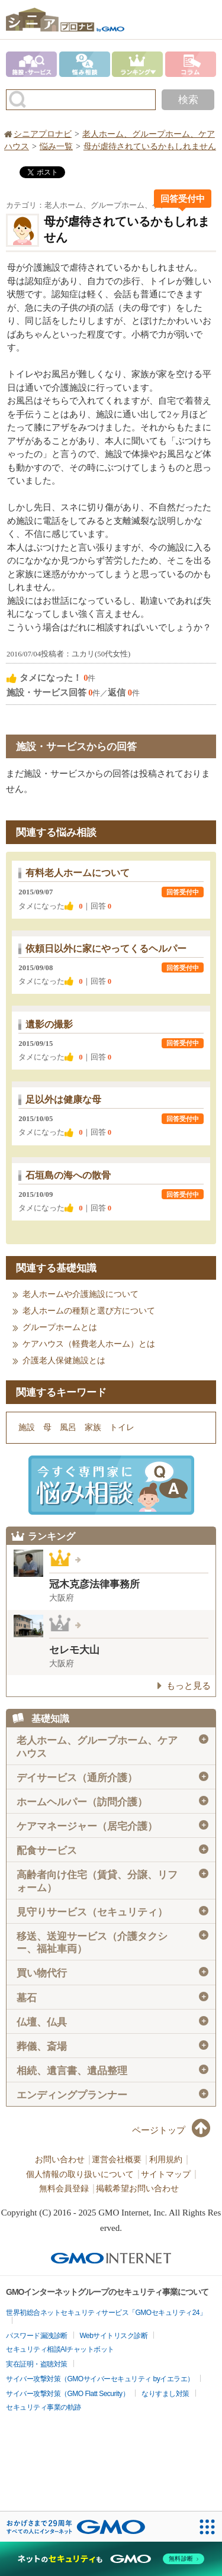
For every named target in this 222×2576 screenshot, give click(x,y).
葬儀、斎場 (112, 2046)
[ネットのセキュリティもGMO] (111, 2559)
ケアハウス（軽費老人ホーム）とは (88, 1343)
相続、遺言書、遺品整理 (112, 2070)
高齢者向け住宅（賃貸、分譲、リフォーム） (112, 1881)
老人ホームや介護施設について (80, 1294)
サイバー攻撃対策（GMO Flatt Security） (67, 2394)
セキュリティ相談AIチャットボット (60, 2349)
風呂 (68, 1427)
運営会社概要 (116, 2159)
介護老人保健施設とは (63, 1360)
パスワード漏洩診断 (36, 2336)
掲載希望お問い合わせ (137, 2188)
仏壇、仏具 (112, 2022)
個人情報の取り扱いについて (80, 2174)
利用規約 (165, 2159)
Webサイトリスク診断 (114, 2336)
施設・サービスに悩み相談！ (111, 1485)
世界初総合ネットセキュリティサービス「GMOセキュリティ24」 (106, 2312)
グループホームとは (59, 1327)
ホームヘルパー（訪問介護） (112, 1802)
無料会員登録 (64, 2188)
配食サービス (112, 1850)
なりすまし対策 (165, 2394)
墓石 (112, 1998)
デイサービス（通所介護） (112, 1777)
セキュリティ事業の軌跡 (43, 2407)
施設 (26, 1427)
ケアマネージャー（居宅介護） (112, 1826)
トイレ (122, 1427)
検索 (188, 99)
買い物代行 (112, 1973)
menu (207, 13)
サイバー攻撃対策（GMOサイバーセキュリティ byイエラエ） (100, 2379)
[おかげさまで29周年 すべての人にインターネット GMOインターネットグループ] (76, 2527)
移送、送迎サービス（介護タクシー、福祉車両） (112, 1942)
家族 (93, 1427)
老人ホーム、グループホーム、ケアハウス (112, 1746)
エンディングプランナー (112, 2095)
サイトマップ (166, 2174)
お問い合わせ (60, 2159)
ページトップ (158, 2130)
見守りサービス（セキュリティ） (112, 1912)
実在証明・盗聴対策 (36, 2364)
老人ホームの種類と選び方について (88, 1310)
